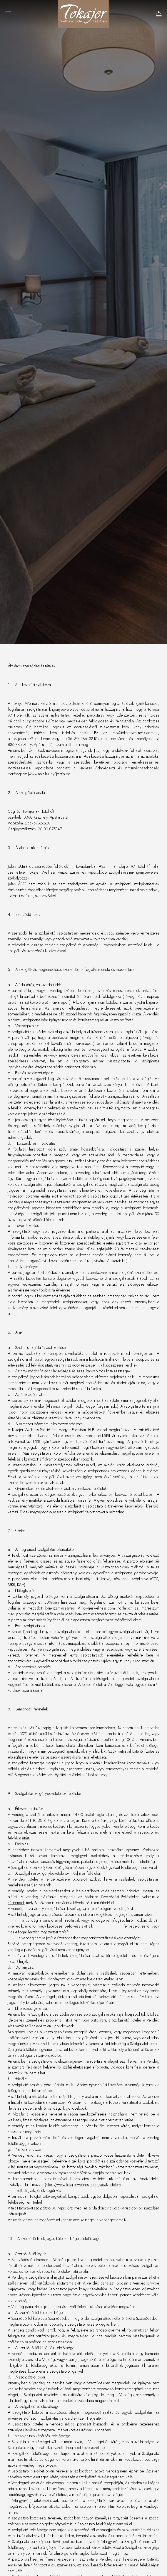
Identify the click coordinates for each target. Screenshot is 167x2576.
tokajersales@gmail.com (31, 739)
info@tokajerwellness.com (132, 733)
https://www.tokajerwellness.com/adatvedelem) (84, 2184)
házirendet (16, 1903)
